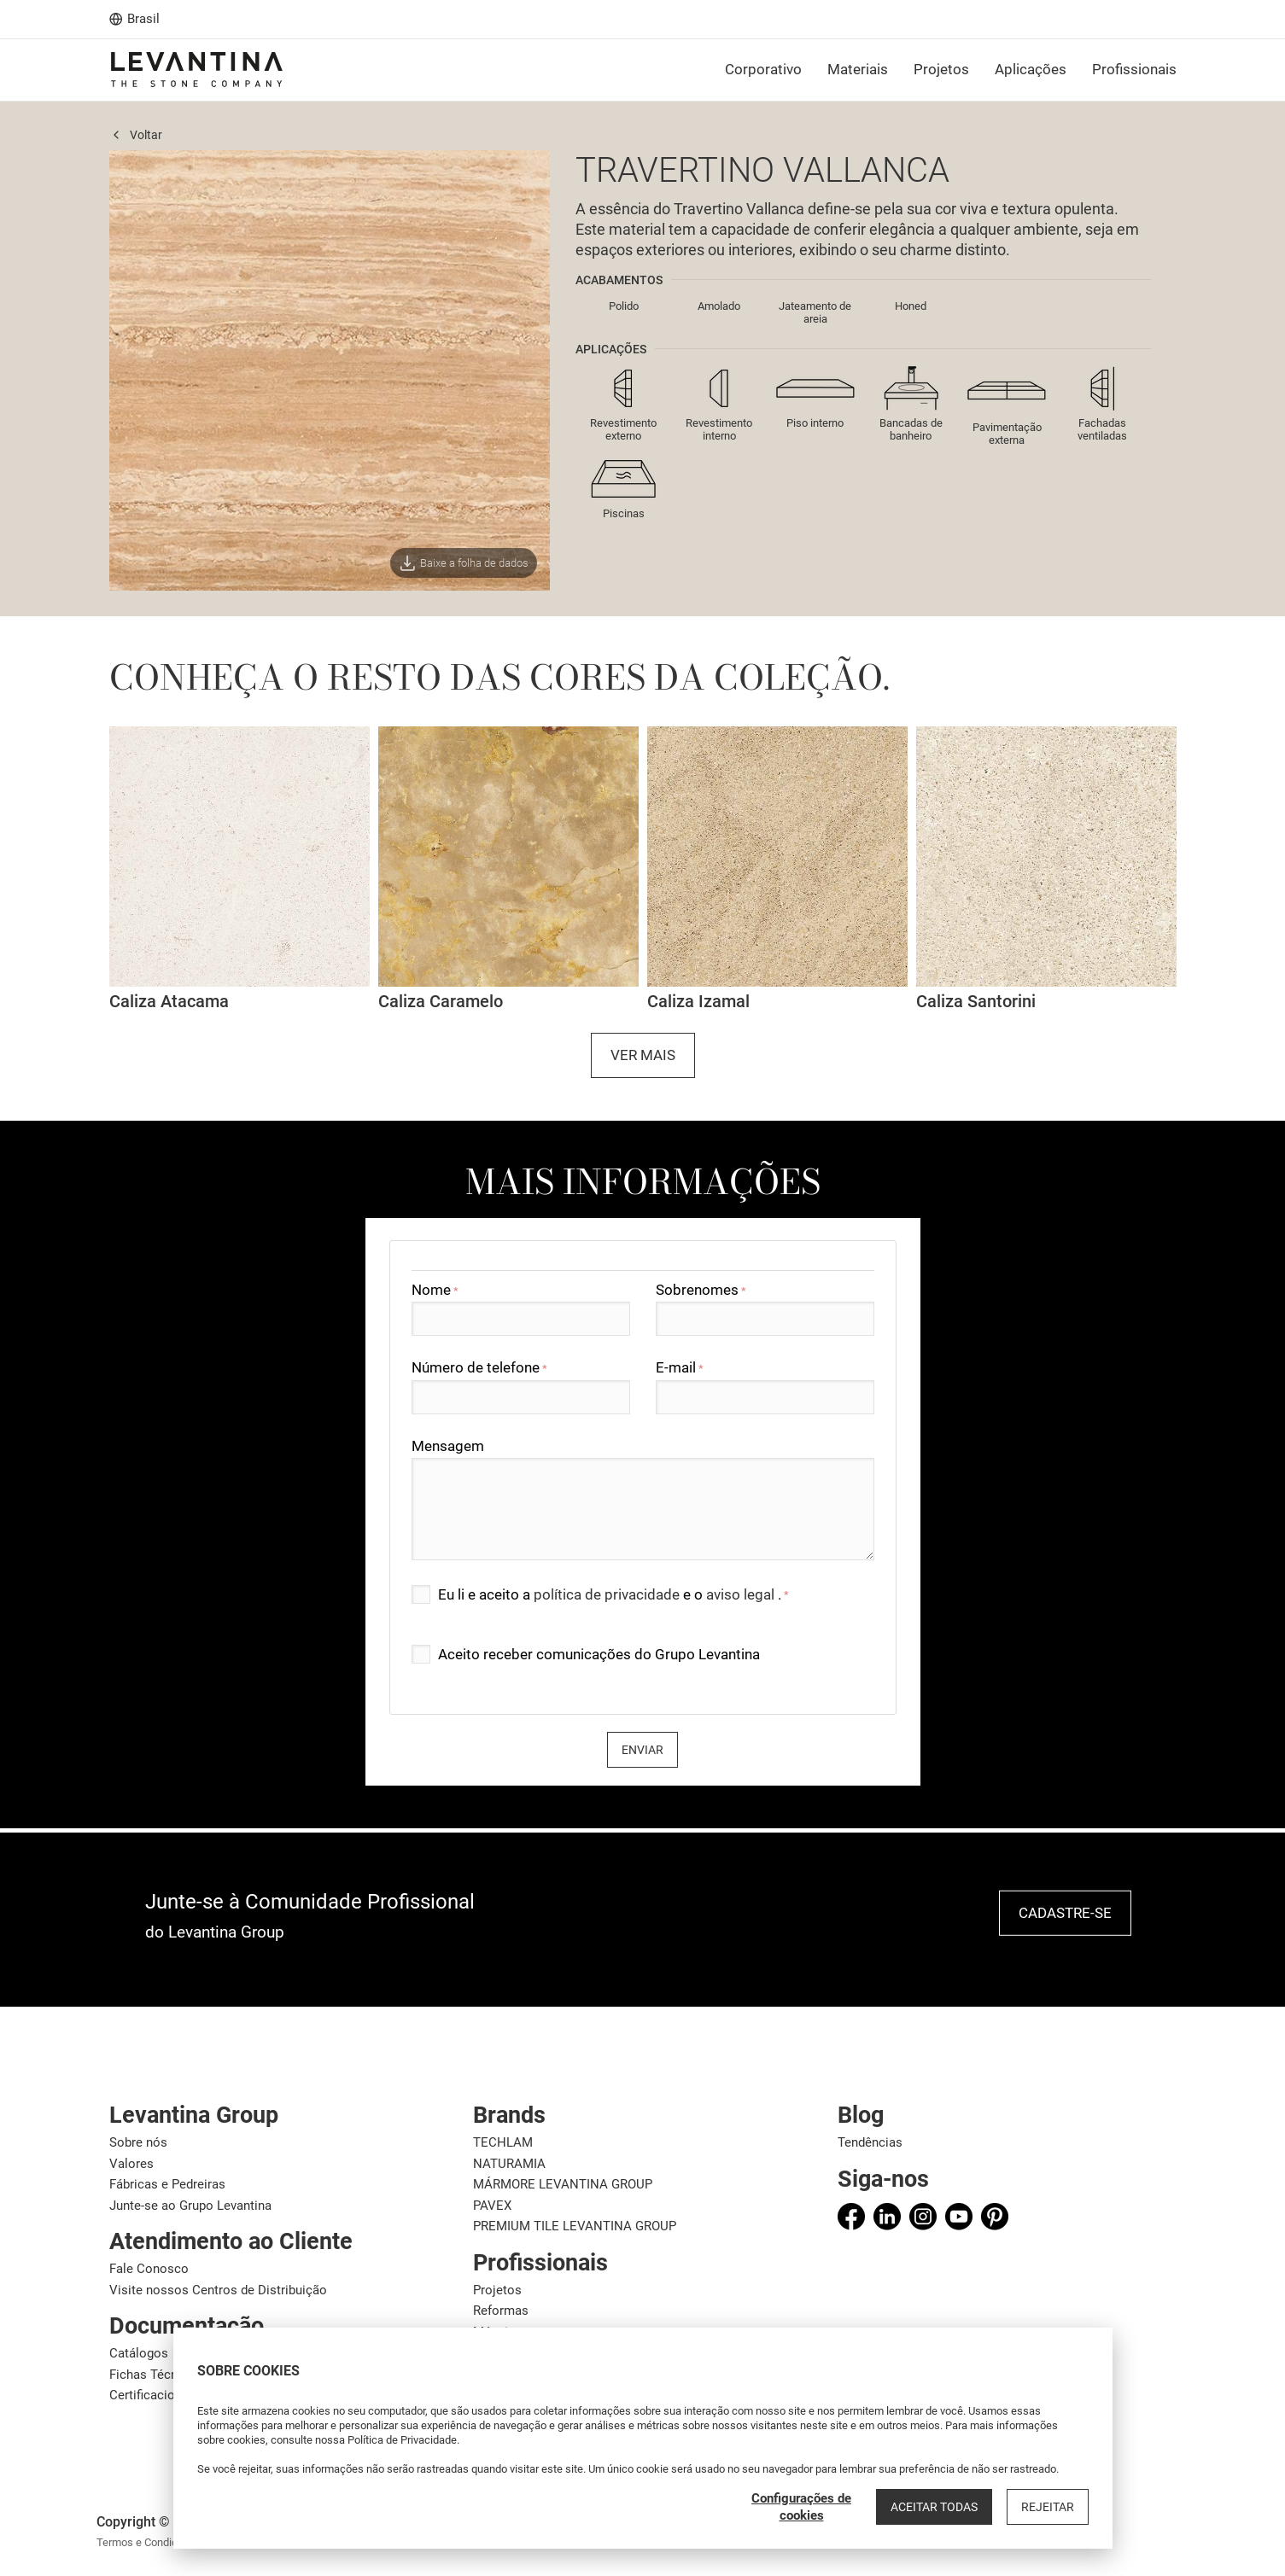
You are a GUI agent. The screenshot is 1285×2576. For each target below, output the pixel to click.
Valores (131, 2163)
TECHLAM (503, 2142)
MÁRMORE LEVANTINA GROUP (562, 2184)
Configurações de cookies (801, 2507)
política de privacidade (608, 1594)
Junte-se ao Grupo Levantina (190, 2205)
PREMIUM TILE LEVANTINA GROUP (574, 2226)
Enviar (642, 1750)
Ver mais (642, 1055)
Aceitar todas (934, 2507)
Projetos (497, 2290)
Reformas (501, 2310)
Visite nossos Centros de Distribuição (218, 2290)
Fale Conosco (149, 2268)
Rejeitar (1047, 2507)
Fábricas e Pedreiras (167, 2184)
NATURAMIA (509, 2163)
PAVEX (492, 2205)
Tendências (870, 2142)
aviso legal (742, 1594)
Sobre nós (138, 2142)
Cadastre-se (1065, 1912)
